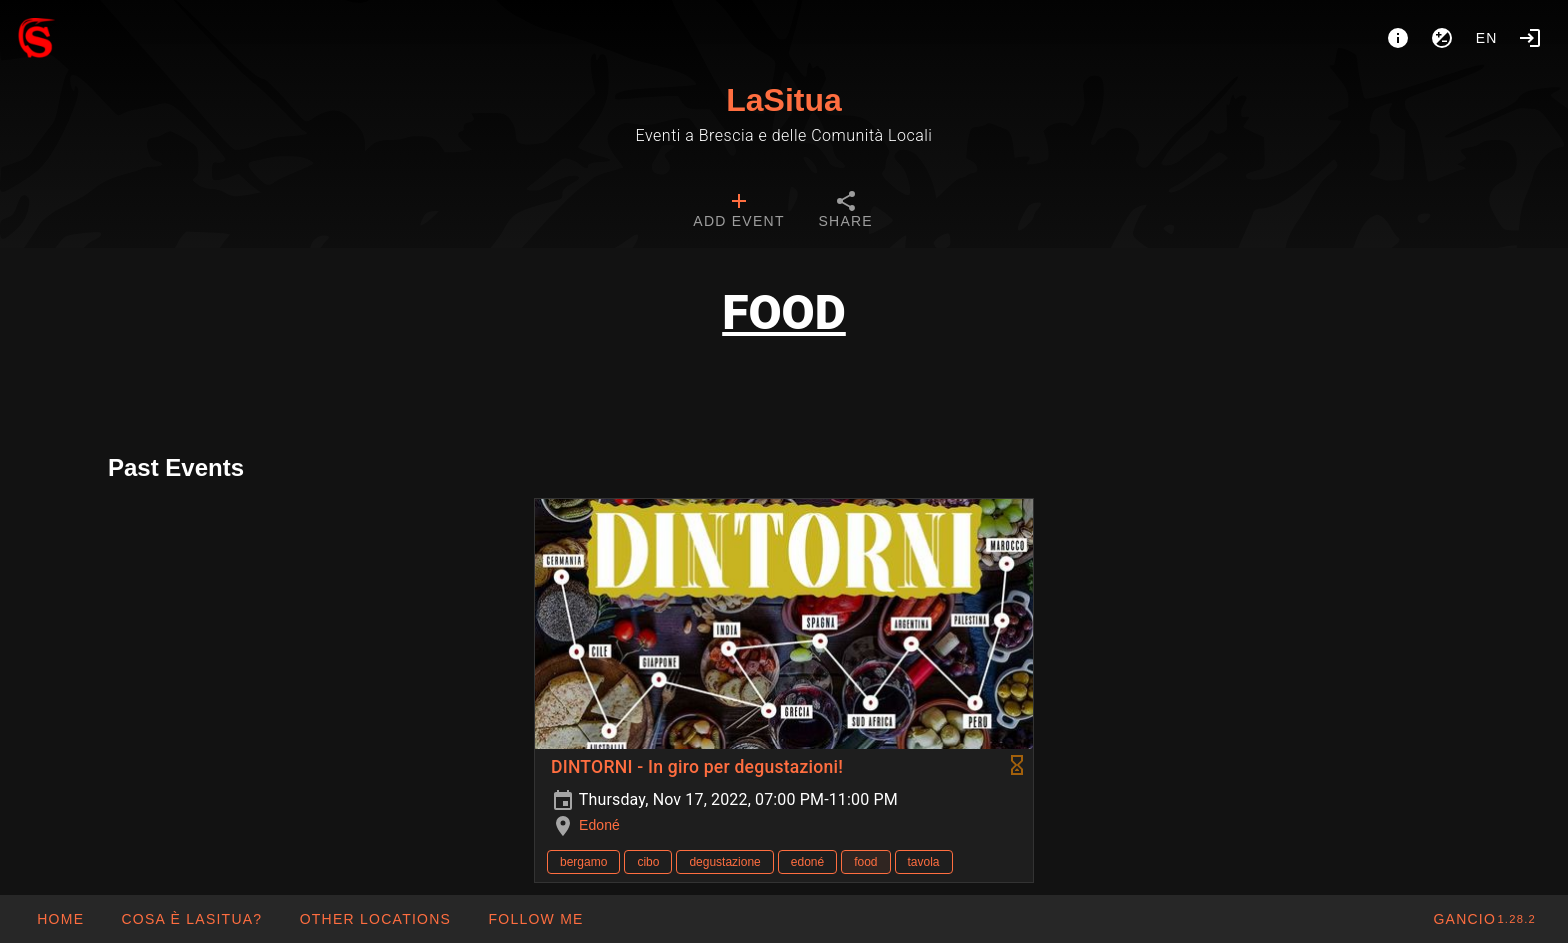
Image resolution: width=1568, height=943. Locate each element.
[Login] (1530, 38)
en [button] (1487, 38)
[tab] (738, 212)
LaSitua (784, 100)
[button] (374, 919)
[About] (1398, 38)
